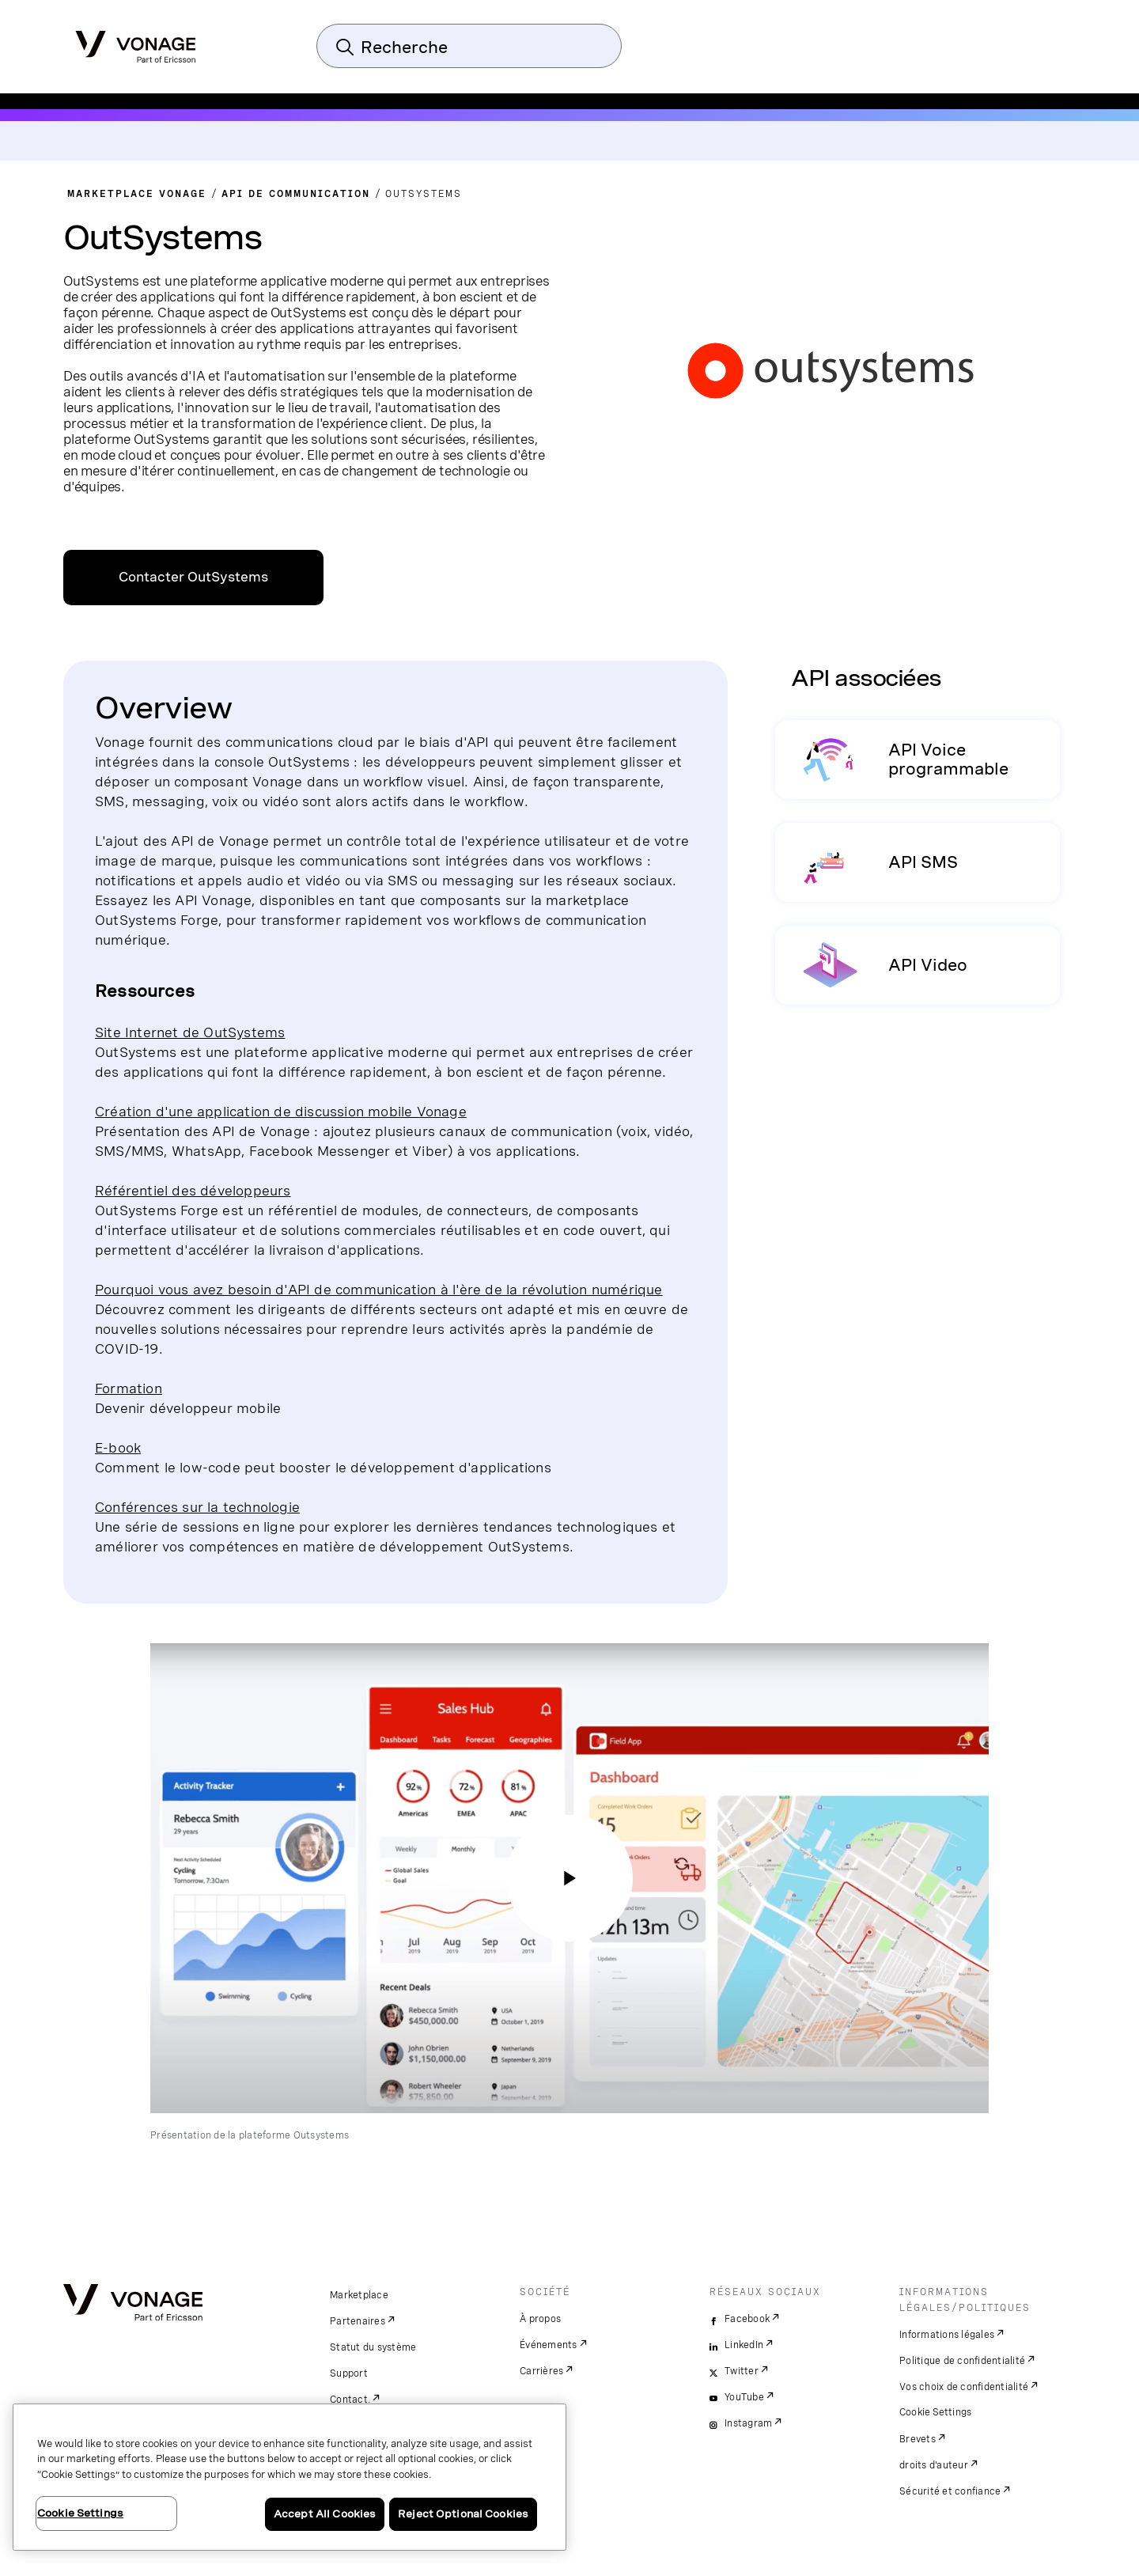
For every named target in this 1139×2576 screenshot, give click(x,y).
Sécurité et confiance (950, 2491)
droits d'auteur (933, 2465)
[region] (289, 2477)
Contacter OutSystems (193, 577)
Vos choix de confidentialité (963, 2386)
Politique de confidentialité (962, 2360)
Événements (548, 2345)
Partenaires (357, 2321)
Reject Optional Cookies (463, 2514)
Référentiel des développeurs (193, 1190)
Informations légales (946, 2334)
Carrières (541, 2371)
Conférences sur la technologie (197, 1506)
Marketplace (359, 2295)
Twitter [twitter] (742, 2371)
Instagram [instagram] (748, 2423)
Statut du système (373, 2347)
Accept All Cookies (325, 2514)
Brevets (917, 2439)
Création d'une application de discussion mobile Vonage (281, 1111)
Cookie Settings (936, 2412)
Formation (128, 1388)
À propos (540, 2318)
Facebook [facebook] (747, 2318)
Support (349, 2373)
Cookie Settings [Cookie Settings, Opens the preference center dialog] (80, 2513)
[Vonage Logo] (135, 42)
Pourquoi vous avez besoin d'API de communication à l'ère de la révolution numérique (379, 1289)
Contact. (350, 2399)
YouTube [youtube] (744, 2397)
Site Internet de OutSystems (190, 1032)
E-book (118, 1447)
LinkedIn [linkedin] (744, 2345)
